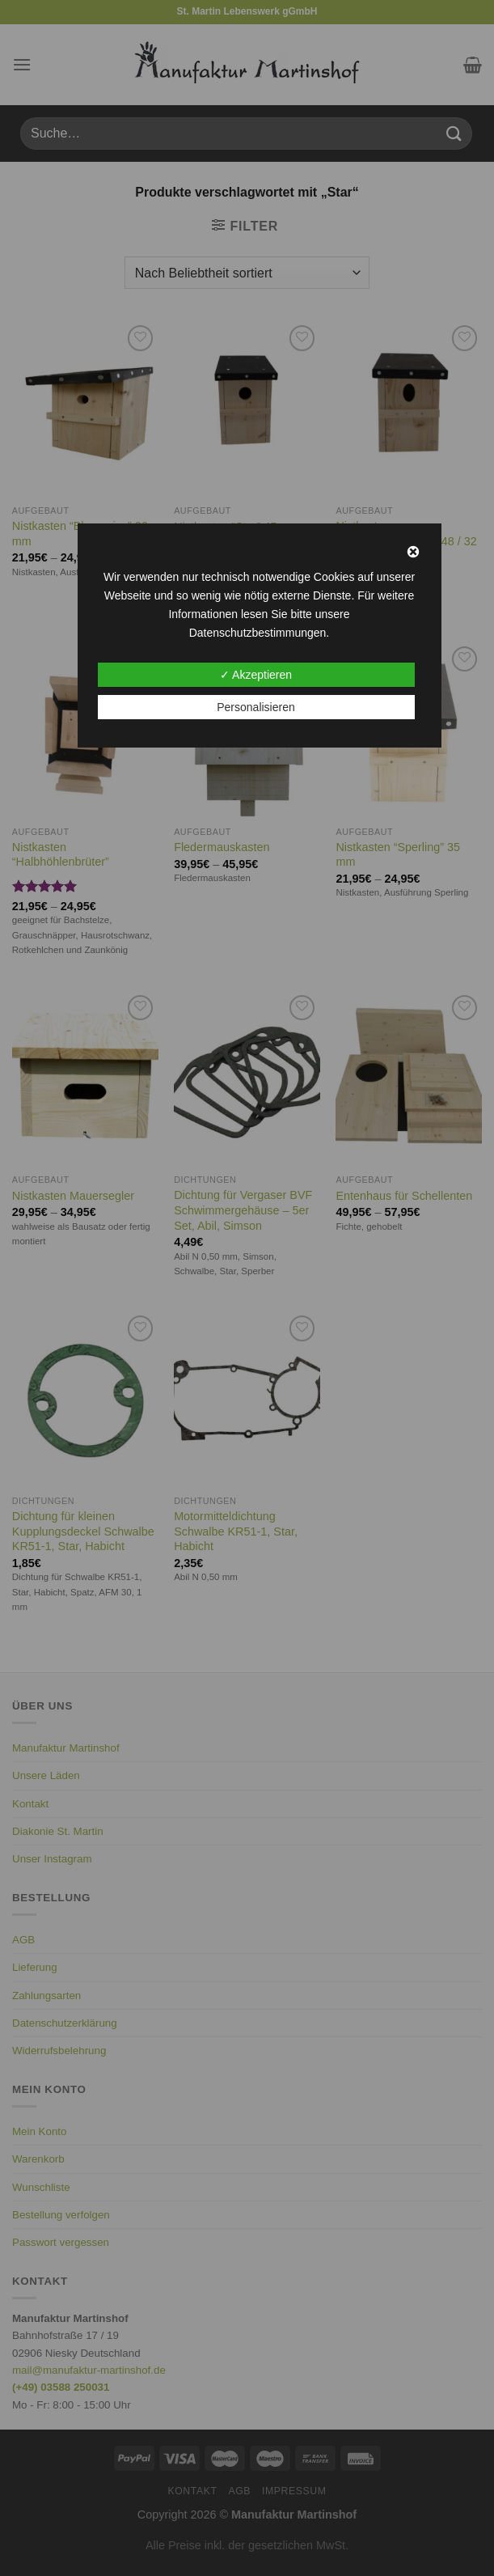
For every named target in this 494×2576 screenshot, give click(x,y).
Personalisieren (256, 707)
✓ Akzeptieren (256, 674)
